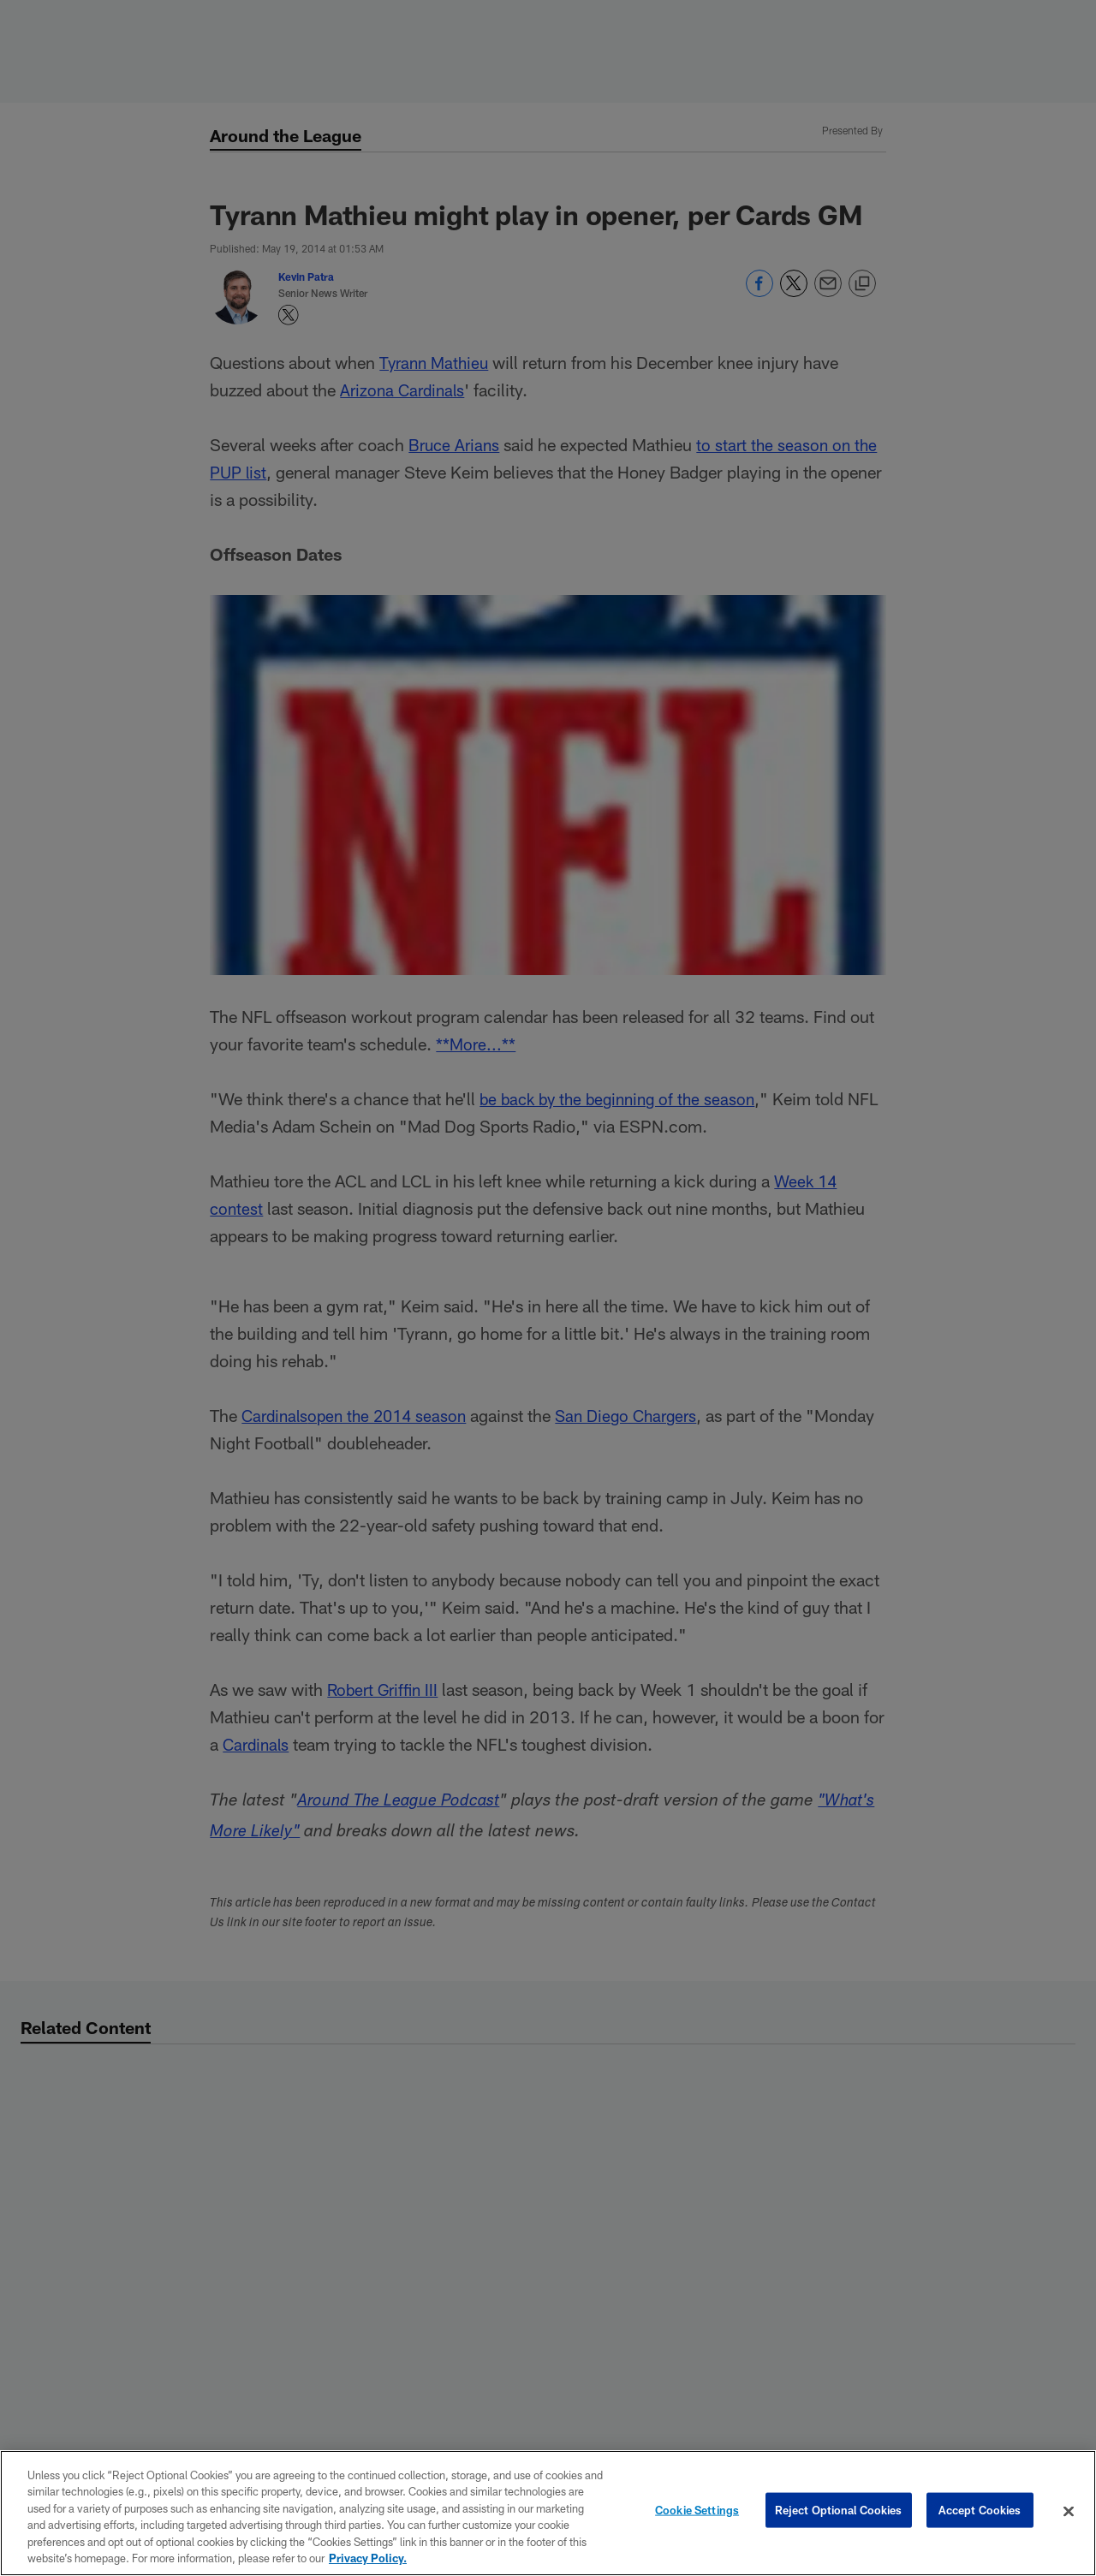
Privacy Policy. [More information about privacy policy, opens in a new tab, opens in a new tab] (368, 2558)
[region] (548, 2513)
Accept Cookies (980, 2511)
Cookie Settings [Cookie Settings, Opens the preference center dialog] (697, 2511)
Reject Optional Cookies (838, 2511)
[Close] (1068, 2512)
